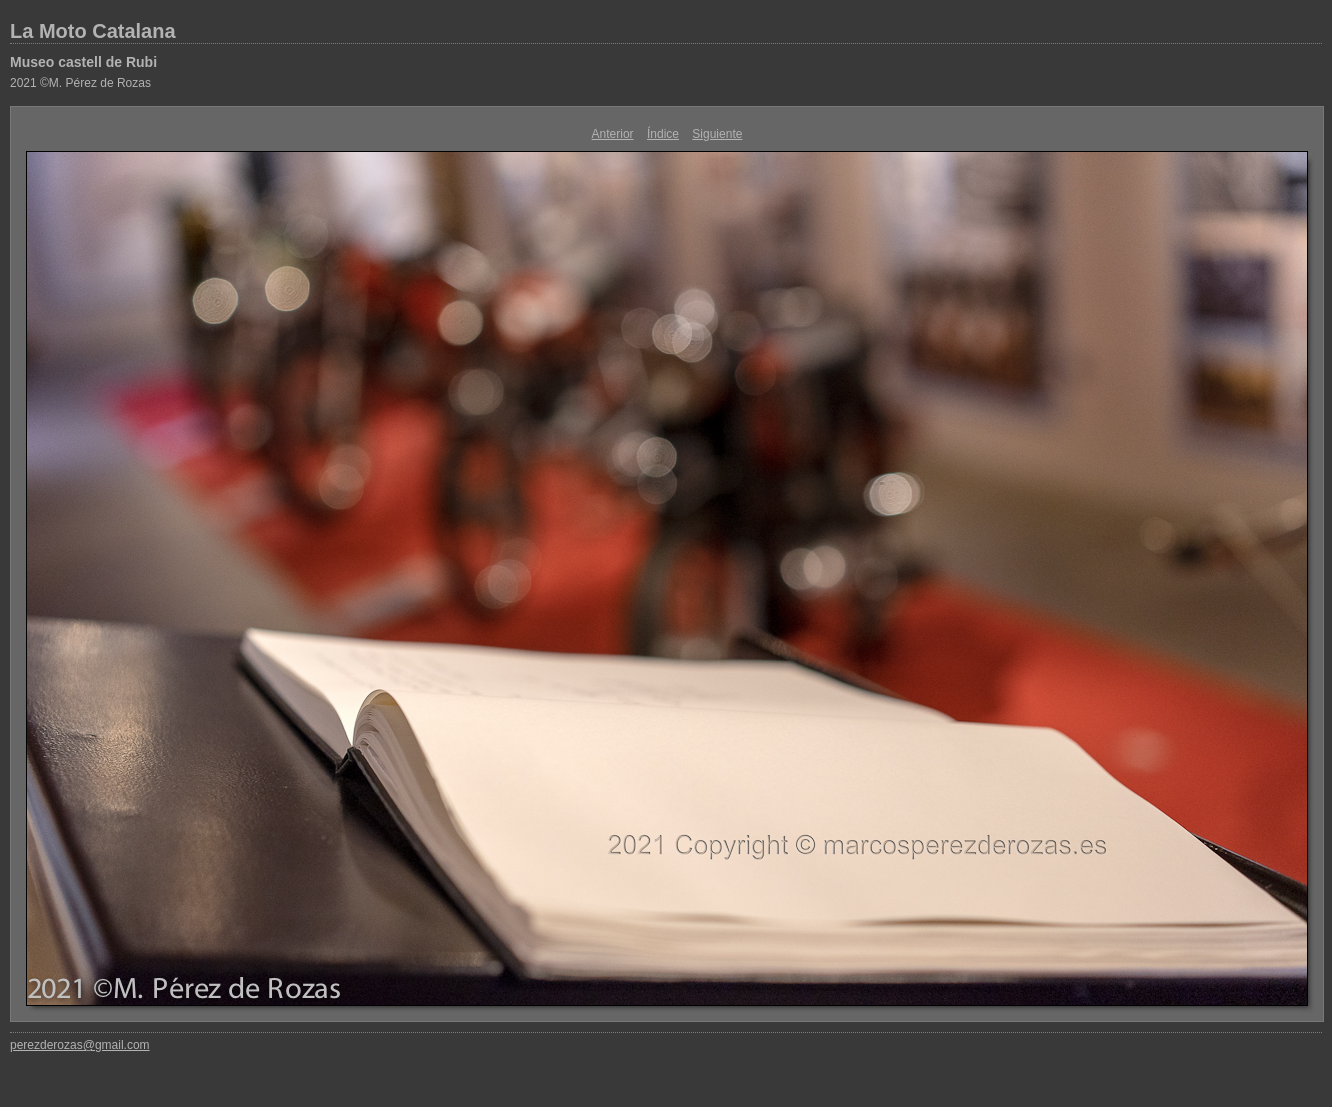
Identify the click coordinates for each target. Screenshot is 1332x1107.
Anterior (613, 134)
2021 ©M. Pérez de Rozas (80, 83)
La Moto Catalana (93, 31)
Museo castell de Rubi (83, 62)
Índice (663, 134)
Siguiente (717, 134)
